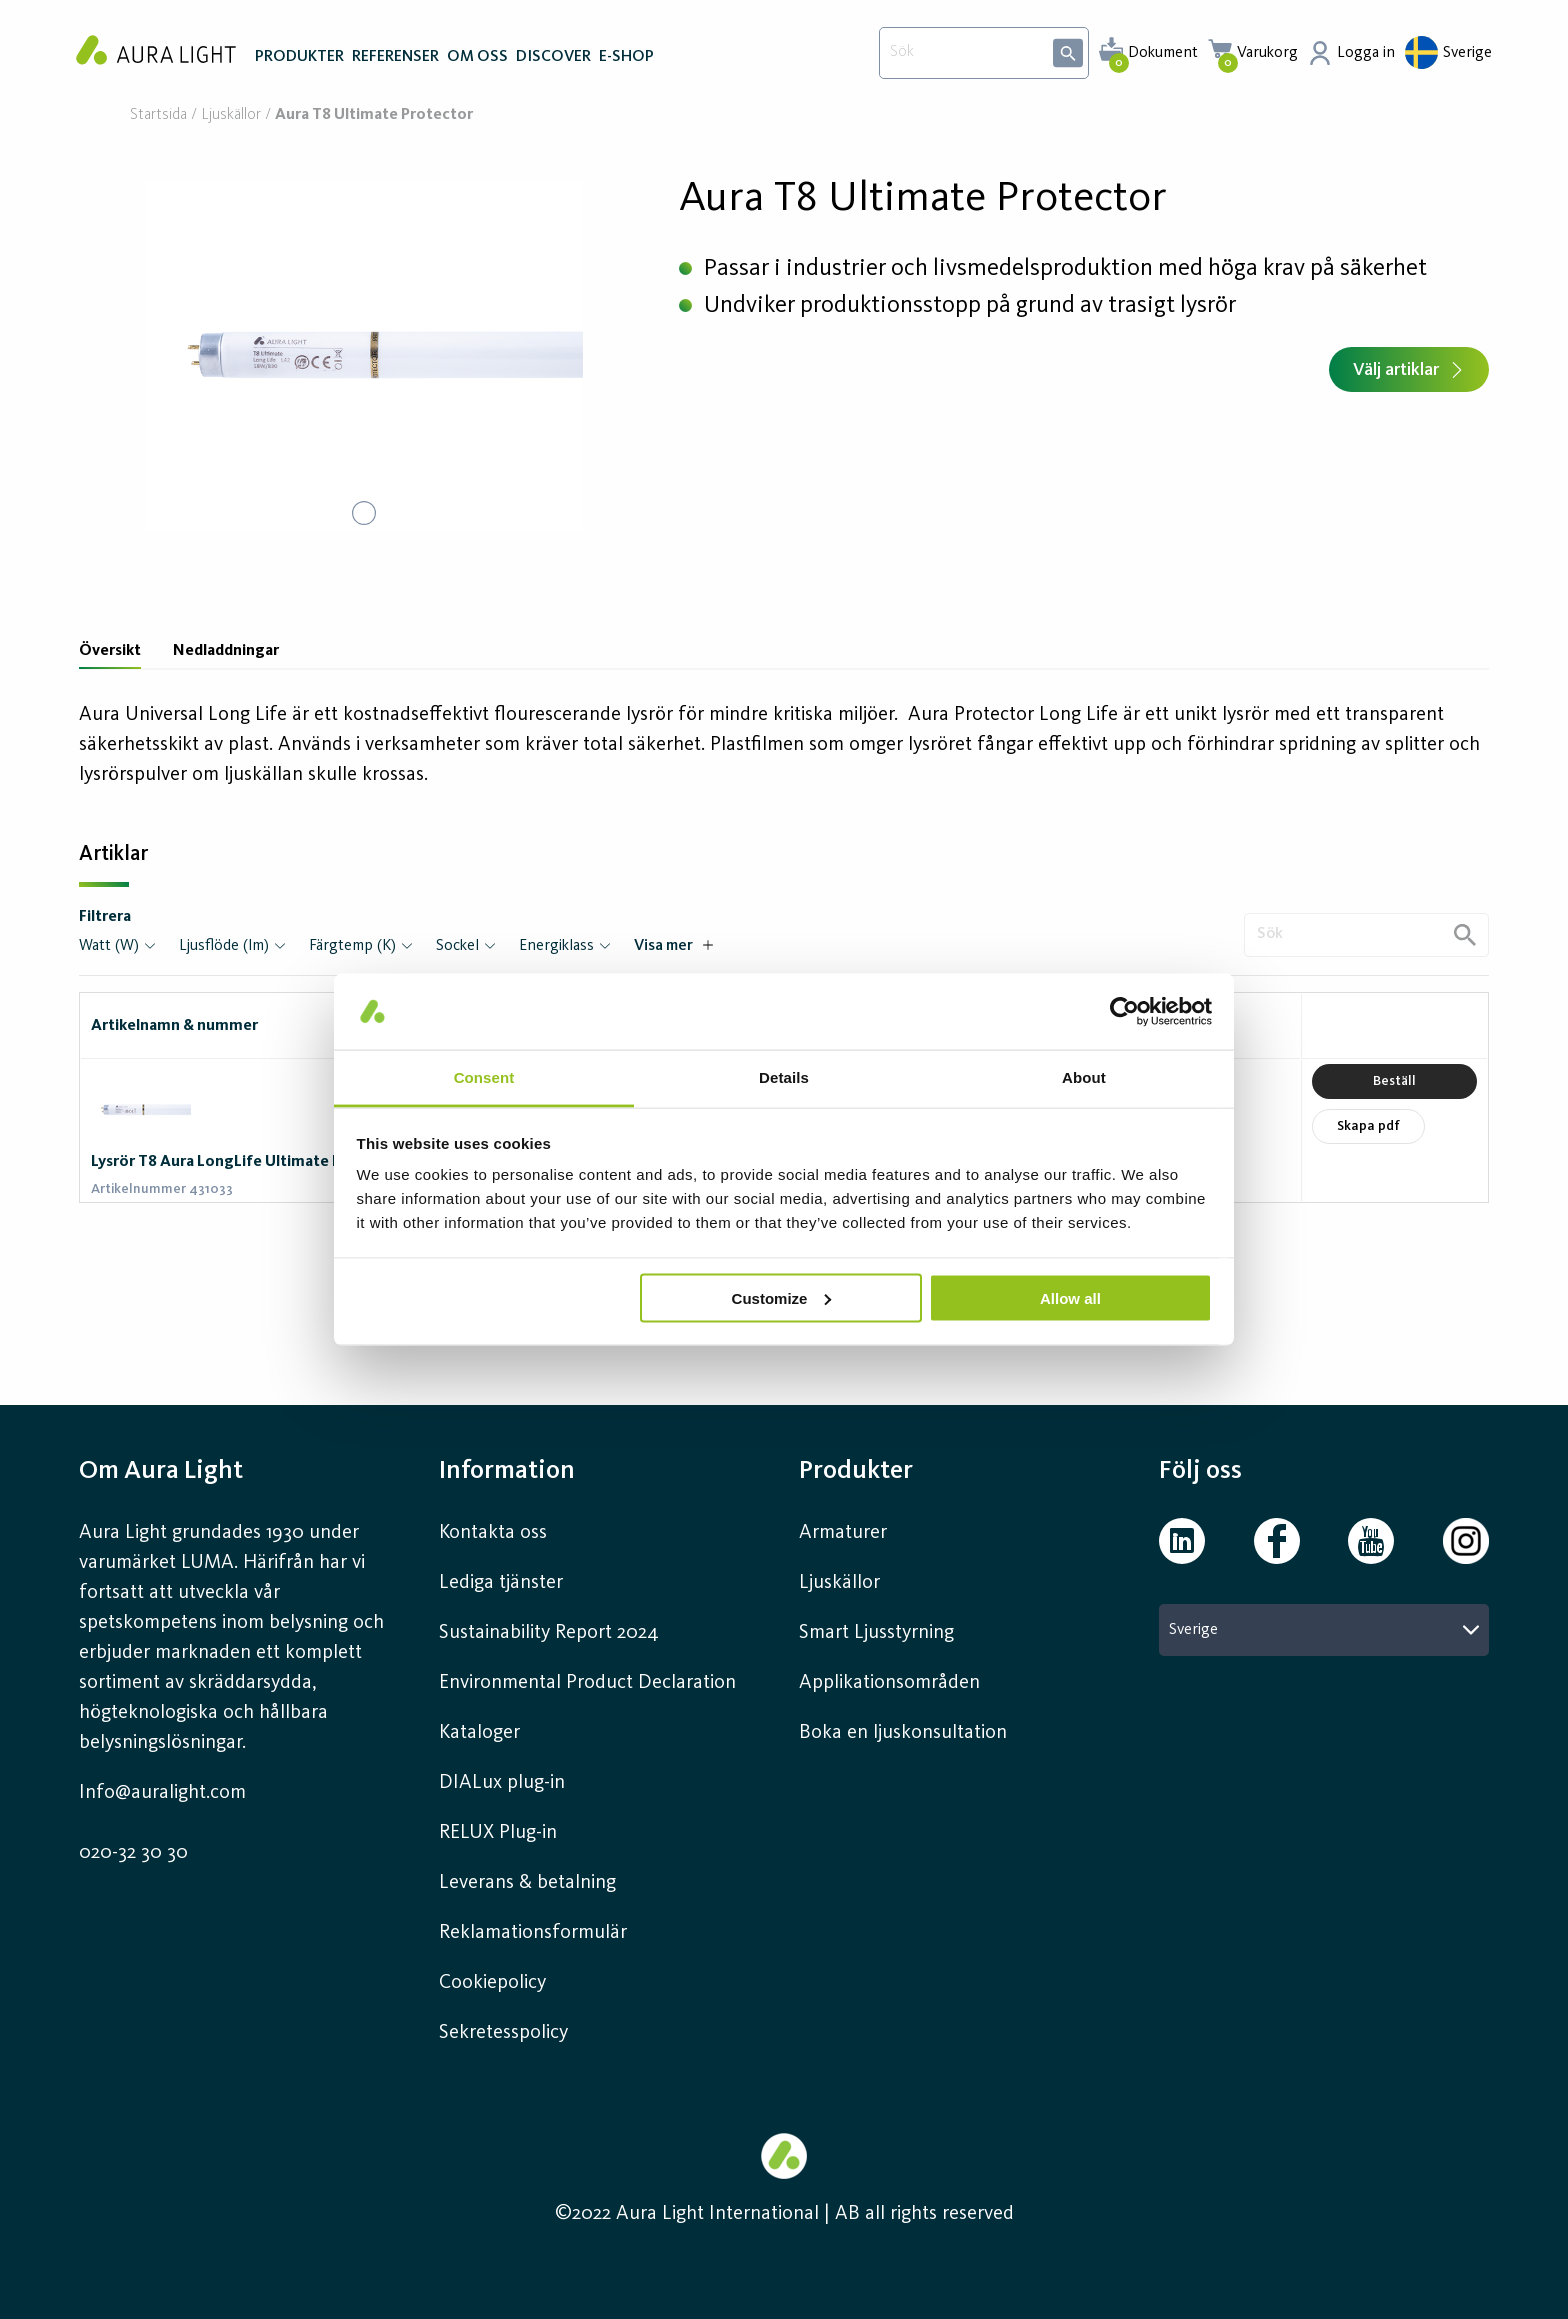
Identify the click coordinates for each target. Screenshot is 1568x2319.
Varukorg (1267, 53)
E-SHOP (626, 58)
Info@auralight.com (162, 1793)
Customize (782, 1297)
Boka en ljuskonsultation (903, 1733)
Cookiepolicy (492, 1983)
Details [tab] (784, 1077)
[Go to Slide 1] (364, 513)
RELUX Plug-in (498, 1833)
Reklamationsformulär (533, 1933)
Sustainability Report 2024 (549, 1633)
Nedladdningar (226, 651)
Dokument (1163, 53)
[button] (364, 356)
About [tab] (1084, 1077)
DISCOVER (553, 58)
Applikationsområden (889, 1683)
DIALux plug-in (502, 1783)
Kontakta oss (493, 1533)
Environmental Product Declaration (587, 1683)
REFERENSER (395, 58)
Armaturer (843, 1533)
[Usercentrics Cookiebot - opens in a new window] (1124, 1011)
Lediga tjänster (501, 1583)
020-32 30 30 (133, 1853)
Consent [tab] (484, 1077)
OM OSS (477, 58)
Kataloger (479, 1733)
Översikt (110, 651)
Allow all (1070, 1297)
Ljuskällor (231, 115)
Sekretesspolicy (503, 2033)
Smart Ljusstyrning (876, 1633)
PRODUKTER (299, 58)
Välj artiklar (1409, 370)
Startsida (158, 115)
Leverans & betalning (527, 1883)
